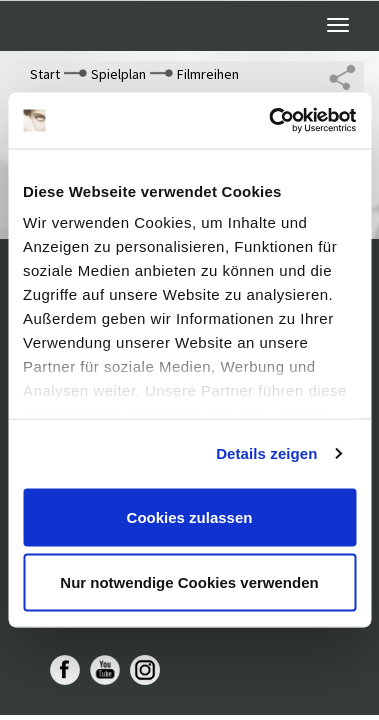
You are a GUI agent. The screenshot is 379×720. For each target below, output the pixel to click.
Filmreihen (208, 74)
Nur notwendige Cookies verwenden (189, 582)
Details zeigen (266, 453)
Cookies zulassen (190, 516)
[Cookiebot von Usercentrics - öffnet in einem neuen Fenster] (270, 121)
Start (45, 74)
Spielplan (118, 74)
